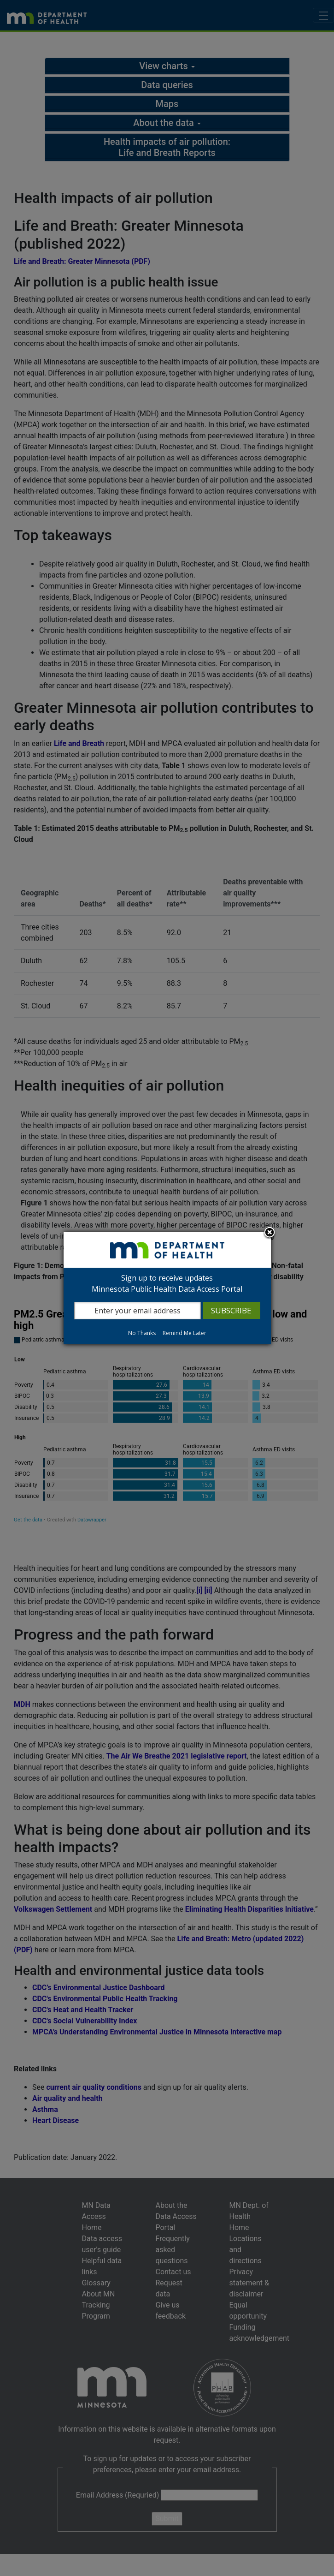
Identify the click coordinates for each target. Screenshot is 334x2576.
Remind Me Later (184, 1333)
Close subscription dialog (269, 1233)
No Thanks (142, 1333)
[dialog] (167, 1288)
